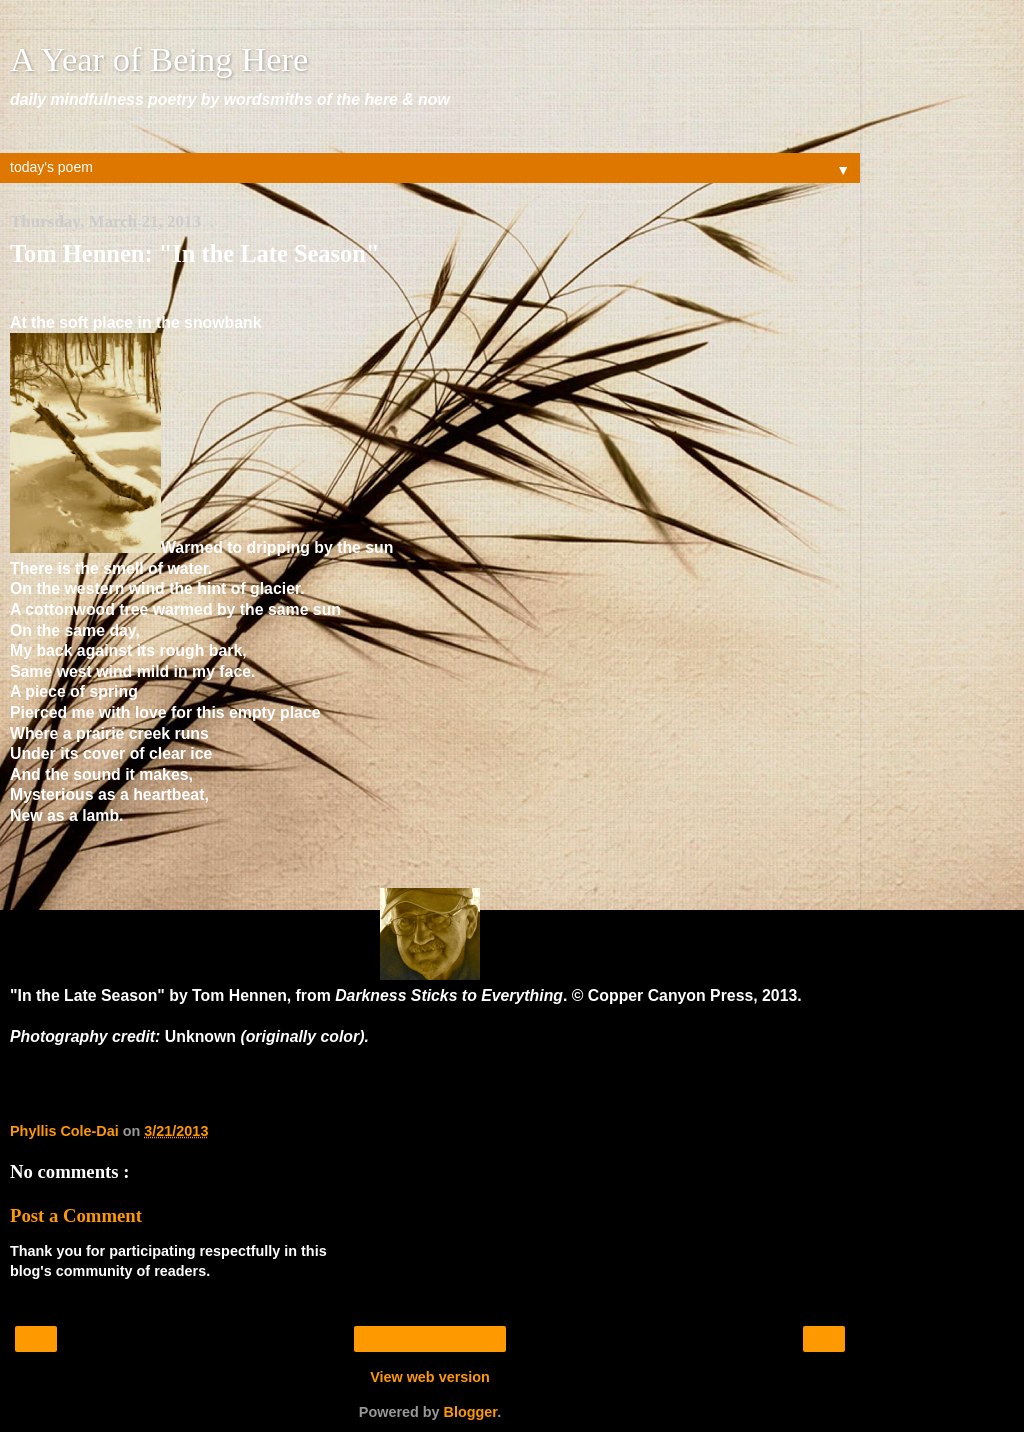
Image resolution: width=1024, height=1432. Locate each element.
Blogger (471, 1412)
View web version (430, 1377)
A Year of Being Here (159, 59)
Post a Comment (76, 1215)
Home (429, 1339)
